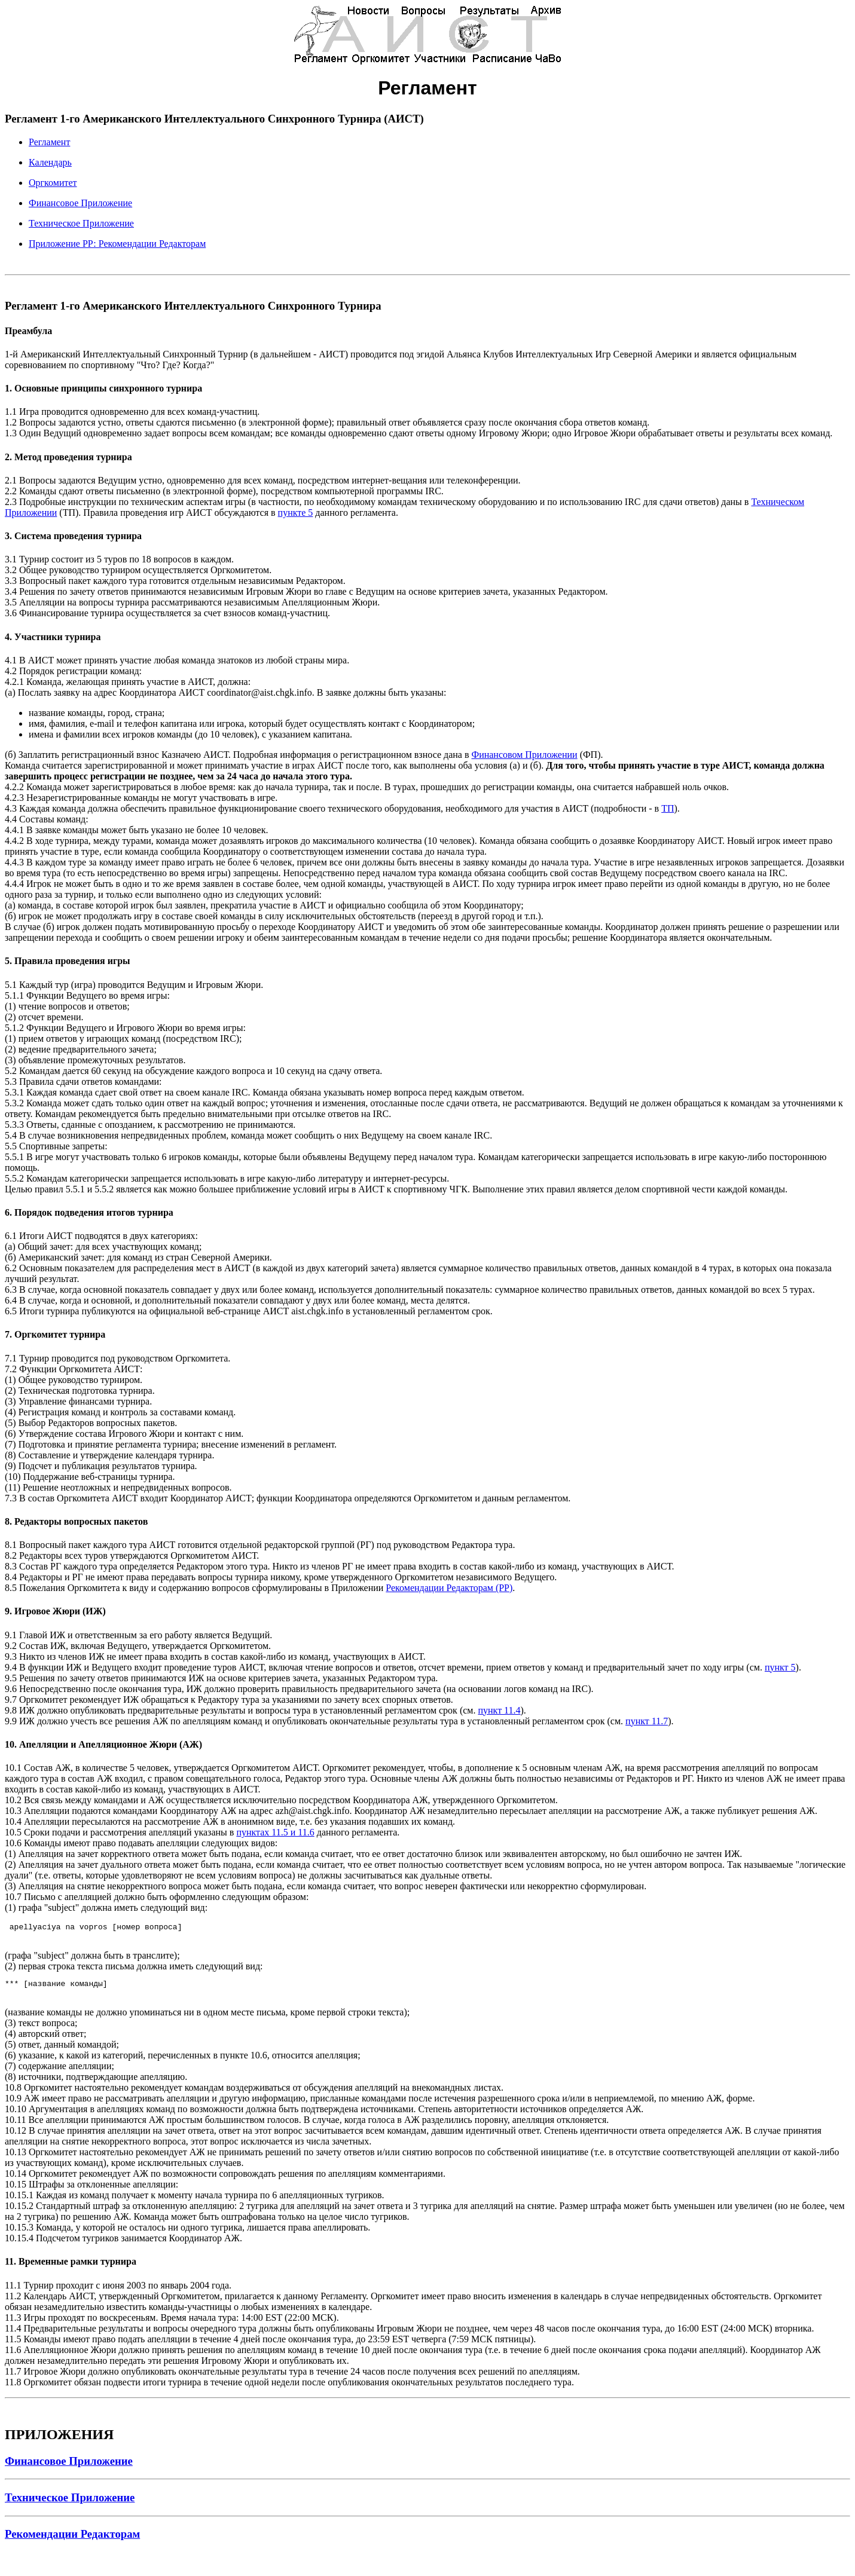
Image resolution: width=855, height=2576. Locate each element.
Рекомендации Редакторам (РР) (449, 1588)
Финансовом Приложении (525, 754)
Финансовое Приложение (80, 203)
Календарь (50, 162)
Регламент (49, 142)
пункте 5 (295, 512)
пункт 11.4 (499, 1710)
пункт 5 (780, 1667)
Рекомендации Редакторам (72, 2537)
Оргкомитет (53, 183)
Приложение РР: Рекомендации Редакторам (117, 243)
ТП (667, 808)
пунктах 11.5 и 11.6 (275, 1832)
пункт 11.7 (646, 1721)
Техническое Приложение (81, 223)
